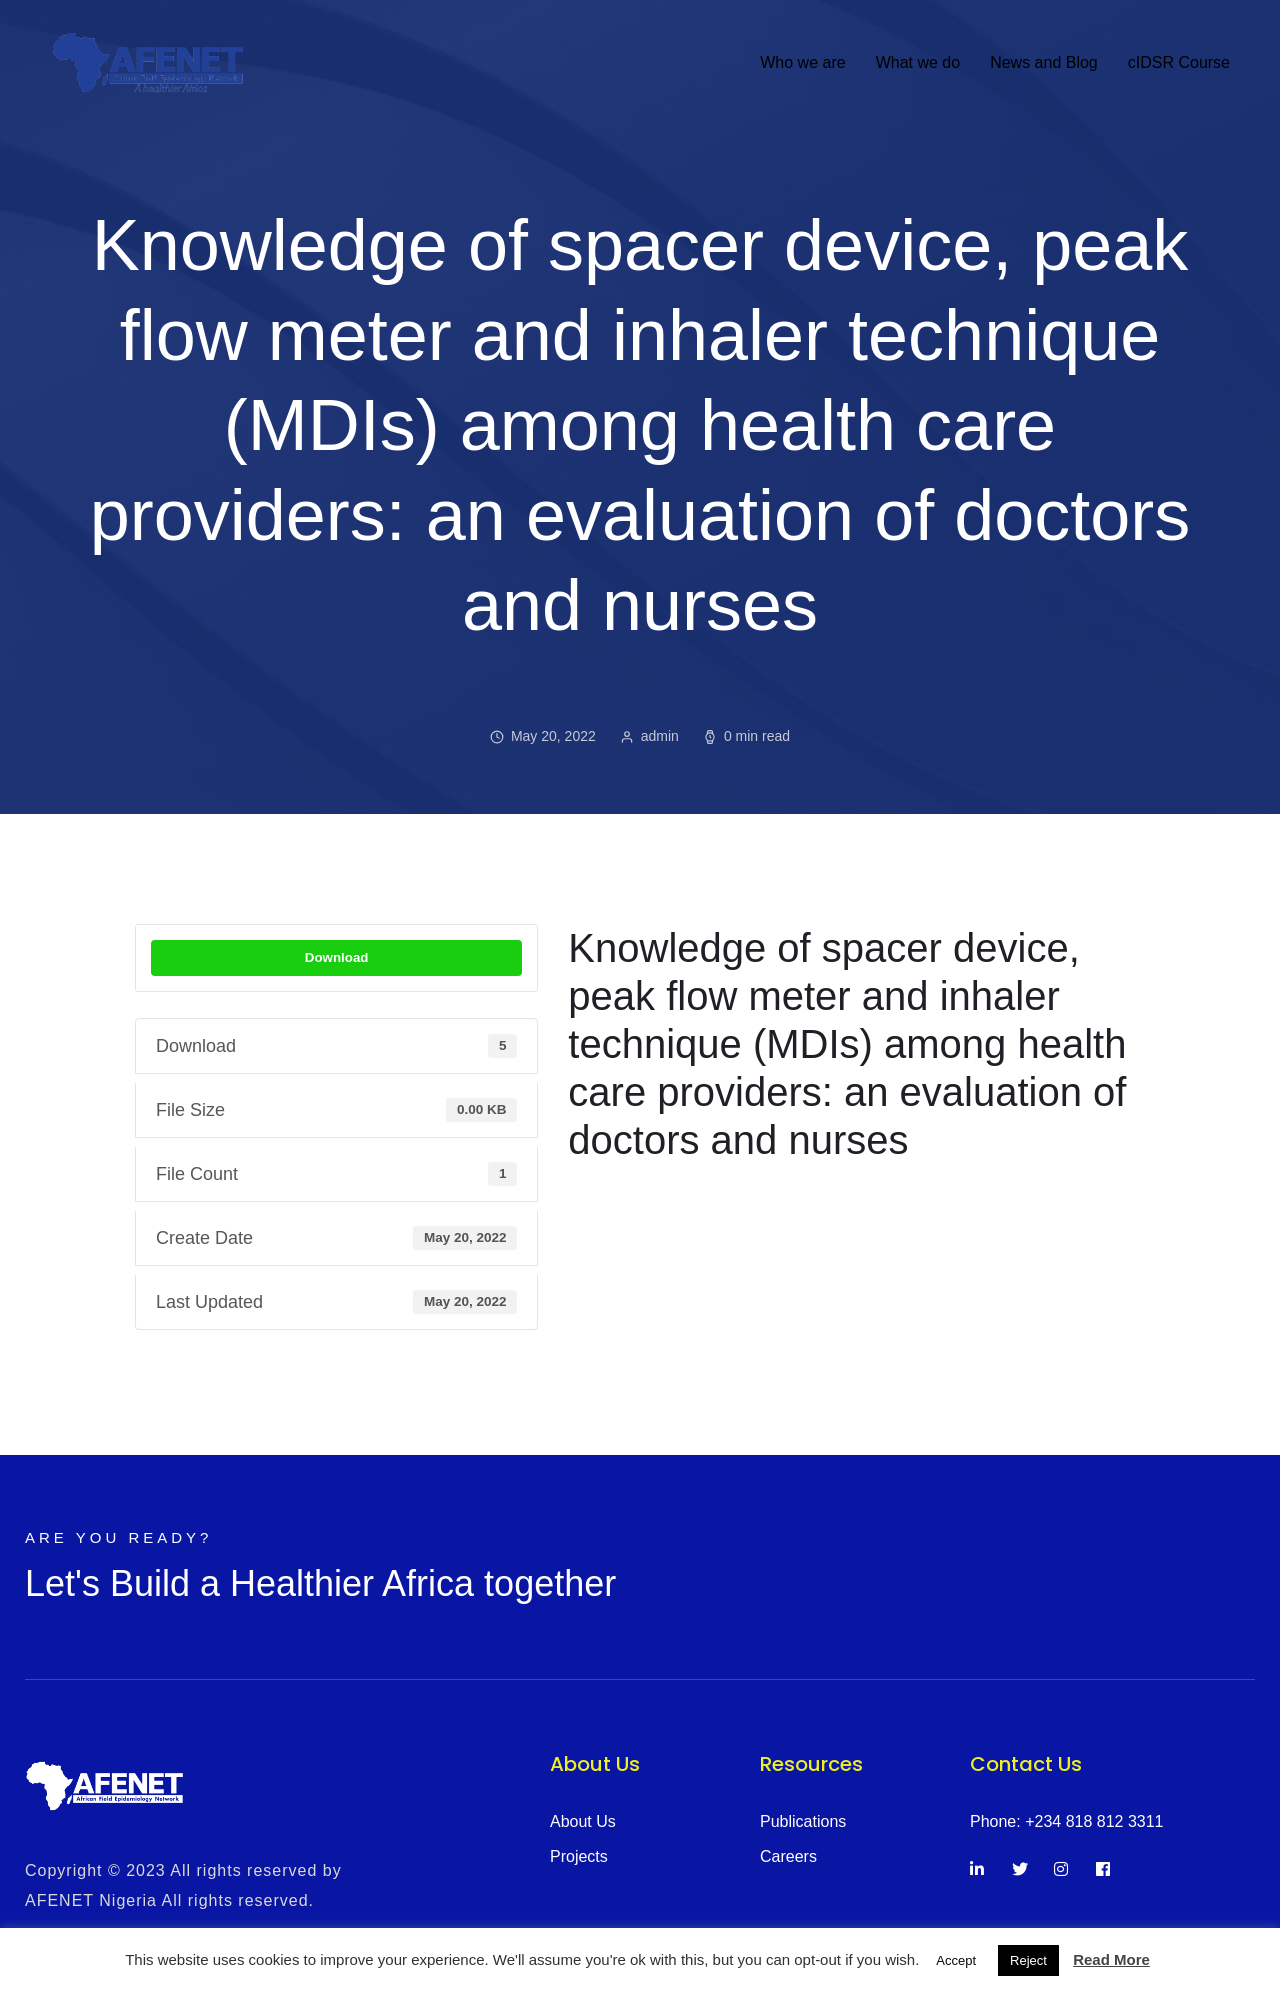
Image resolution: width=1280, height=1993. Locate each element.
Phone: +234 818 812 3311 (1067, 1821)
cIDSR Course (1179, 62)
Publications (803, 1821)
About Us (583, 1821)
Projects (579, 1856)
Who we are (802, 62)
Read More (1111, 1959)
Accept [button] (956, 1960)
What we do (918, 62)
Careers (788, 1856)
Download (337, 957)
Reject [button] (1028, 1960)
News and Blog (1044, 62)
